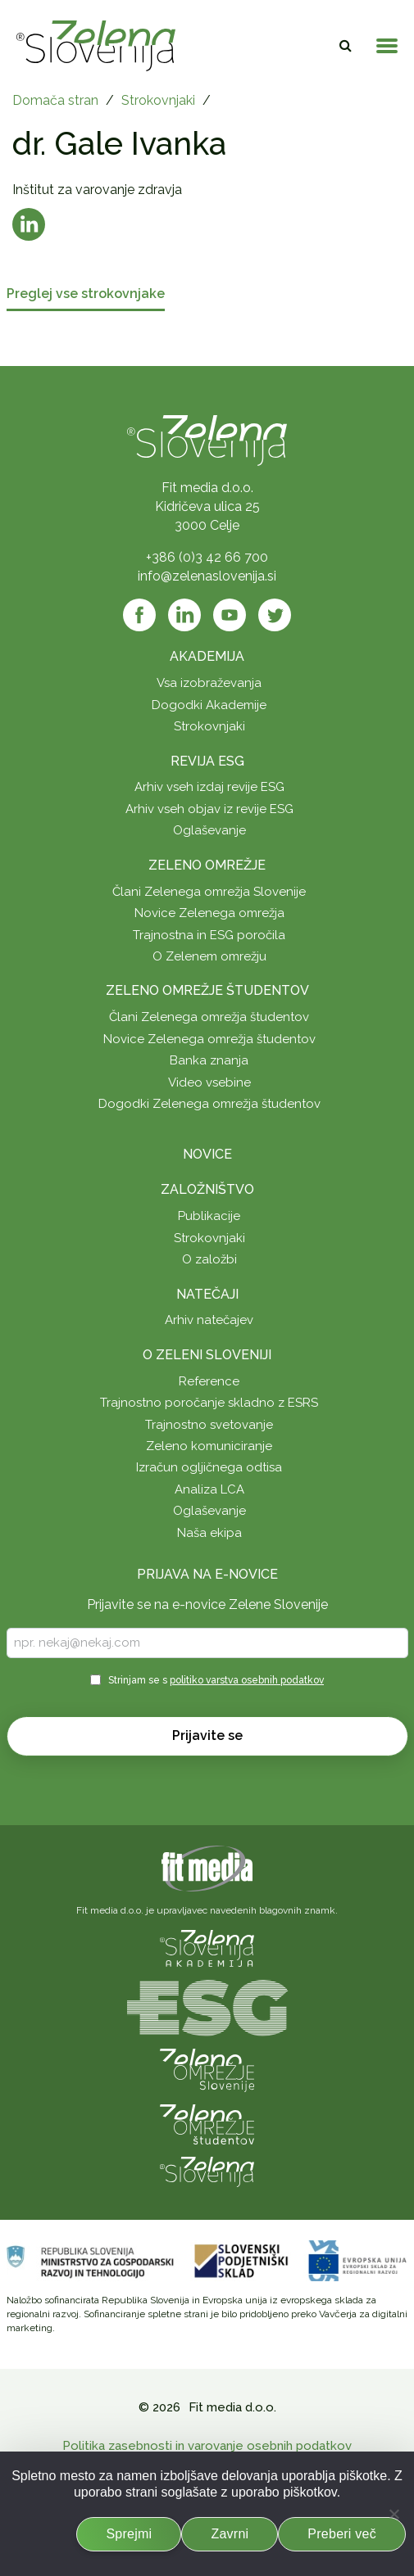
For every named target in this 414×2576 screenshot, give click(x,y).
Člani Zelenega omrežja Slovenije (209, 891)
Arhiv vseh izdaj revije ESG (209, 787)
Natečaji (207, 1294)
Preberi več (341, 2534)
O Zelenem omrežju (209, 956)
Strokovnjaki (158, 100)
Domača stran (55, 100)
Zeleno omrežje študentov (207, 990)
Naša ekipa (209, 1532)
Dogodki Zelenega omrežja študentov (209, 1103)
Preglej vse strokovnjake (86, 294)
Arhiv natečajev (209, 1320)
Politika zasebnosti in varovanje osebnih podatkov (207, 2445)
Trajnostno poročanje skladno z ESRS (209, 1402)
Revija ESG (207, 761)
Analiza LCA (209, 1489)
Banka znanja (209, 1060)
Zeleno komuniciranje (209, 1446)
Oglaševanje (209, 830)
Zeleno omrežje (207, 865)
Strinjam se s (216, 1680)
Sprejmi (129, 2534)
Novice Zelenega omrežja (209, 913)
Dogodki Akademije (209, 705)
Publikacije (209, 1216)
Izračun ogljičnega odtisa (209, 1467)
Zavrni (229, 2534)
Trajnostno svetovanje (209, 1424)
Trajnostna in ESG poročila (209, 935)
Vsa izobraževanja (209, 683)
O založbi (209, 1259)
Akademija (207, 656)
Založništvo (207, 1189)
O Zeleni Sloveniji (207, 1355)
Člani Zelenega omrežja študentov (209, 1017)
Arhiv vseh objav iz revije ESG (209, 809)
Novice (207, 1154)
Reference (209, 1381)
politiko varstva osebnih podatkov (247, 1680)
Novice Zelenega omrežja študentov (209, 1039)
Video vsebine (209, 1082)
